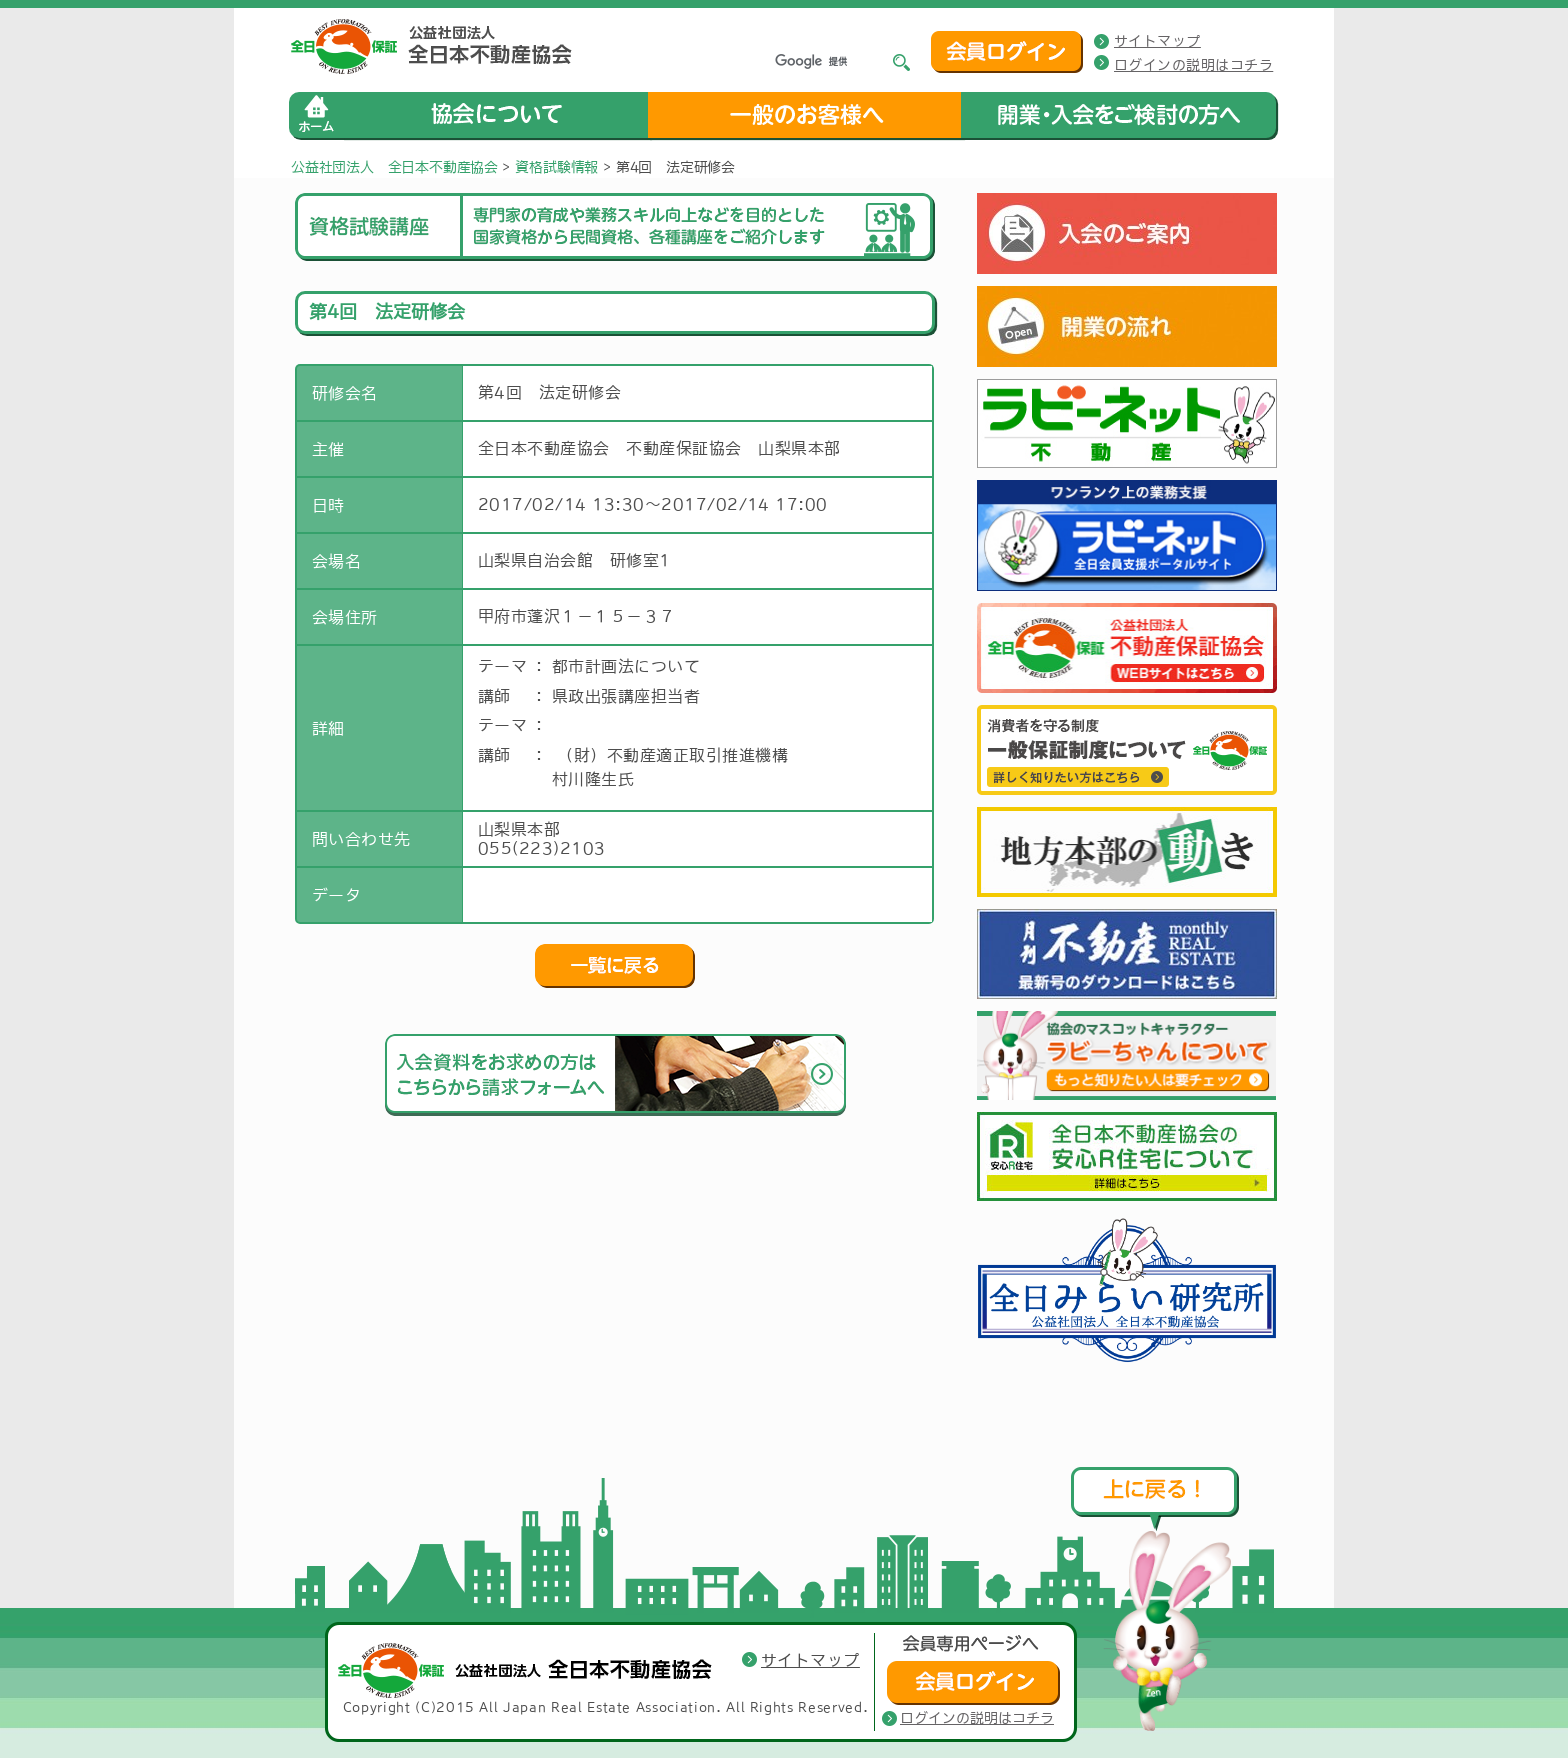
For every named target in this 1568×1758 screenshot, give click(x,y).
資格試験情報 (556, 167)
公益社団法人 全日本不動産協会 (394, 167)
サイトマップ (1157, 41)
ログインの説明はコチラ (1193, 65)
